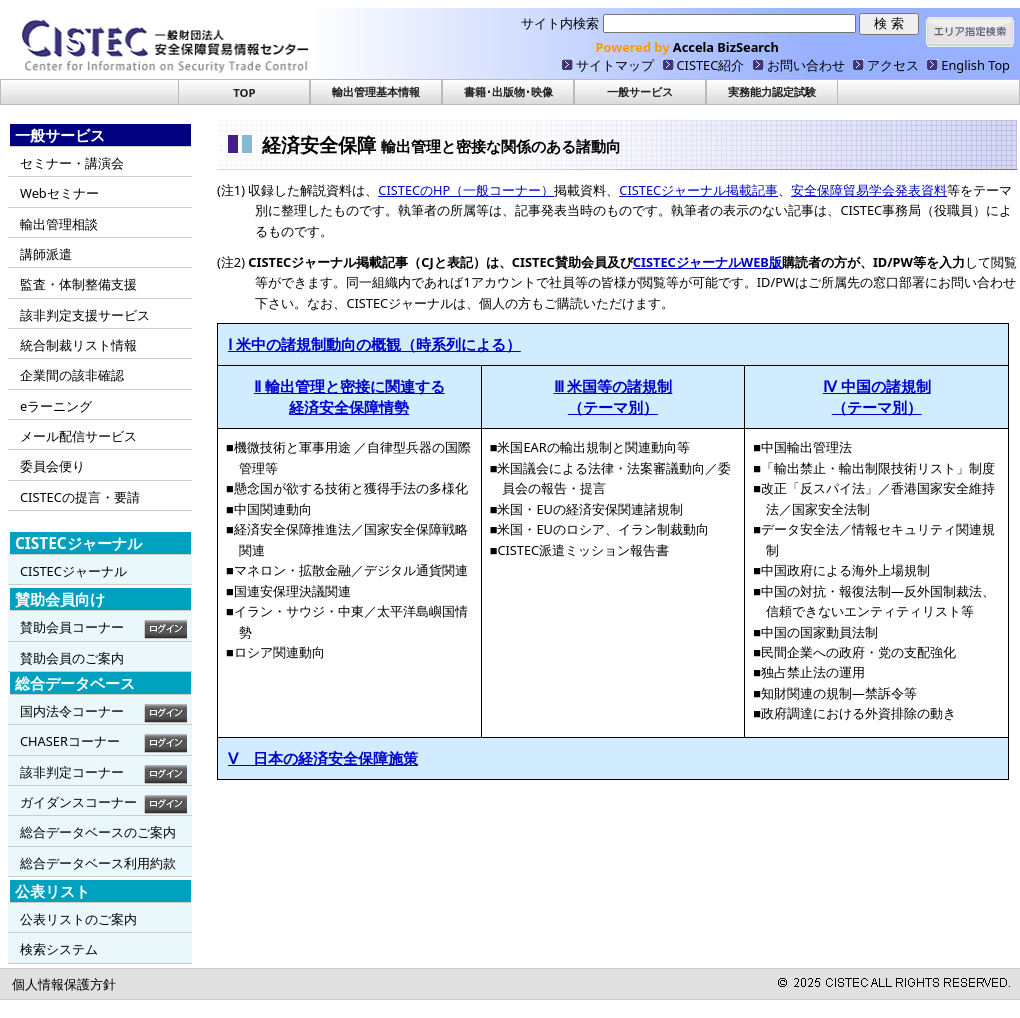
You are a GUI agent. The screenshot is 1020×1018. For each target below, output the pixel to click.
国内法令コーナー (72, 711)
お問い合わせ (806, 65)
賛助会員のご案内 (72, 658)
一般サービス (640, 91)
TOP (244, 92)
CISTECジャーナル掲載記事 (698, 190)
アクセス (893, 65)
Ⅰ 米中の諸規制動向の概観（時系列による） (374, 344)
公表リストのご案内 (78, 919)
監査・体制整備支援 (78, 284)
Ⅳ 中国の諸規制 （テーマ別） (877, 396)
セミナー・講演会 (72, 163)
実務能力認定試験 (772, 91)
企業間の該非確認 (72, 375)
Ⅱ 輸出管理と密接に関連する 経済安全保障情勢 (349, 396)
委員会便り (52, 466)
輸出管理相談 (59, 224)
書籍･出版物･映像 (508, 91)
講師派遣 (46, 254)
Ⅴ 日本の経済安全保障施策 (323, 758)
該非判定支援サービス (85, 315)
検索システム (59, 949)
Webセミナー (59, 193)
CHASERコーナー (70, 741)
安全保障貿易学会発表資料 (869, 190)
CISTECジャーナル (73, 571)
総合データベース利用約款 (98, 863)
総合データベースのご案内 (98, 832)
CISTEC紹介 (711, 65)
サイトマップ (615, 65)
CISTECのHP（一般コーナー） (466, 190)
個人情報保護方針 (64, 984)
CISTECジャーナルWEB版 (707, 262)
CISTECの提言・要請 (80, 497)
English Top (975, 65)
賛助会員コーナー (72, 627)
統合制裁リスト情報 (78, 345)
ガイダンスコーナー (78, 802)
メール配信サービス (78, 436)
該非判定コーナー (72, 772)
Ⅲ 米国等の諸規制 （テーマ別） (613, 396)
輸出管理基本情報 (376, 91)
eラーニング (56, 406)
